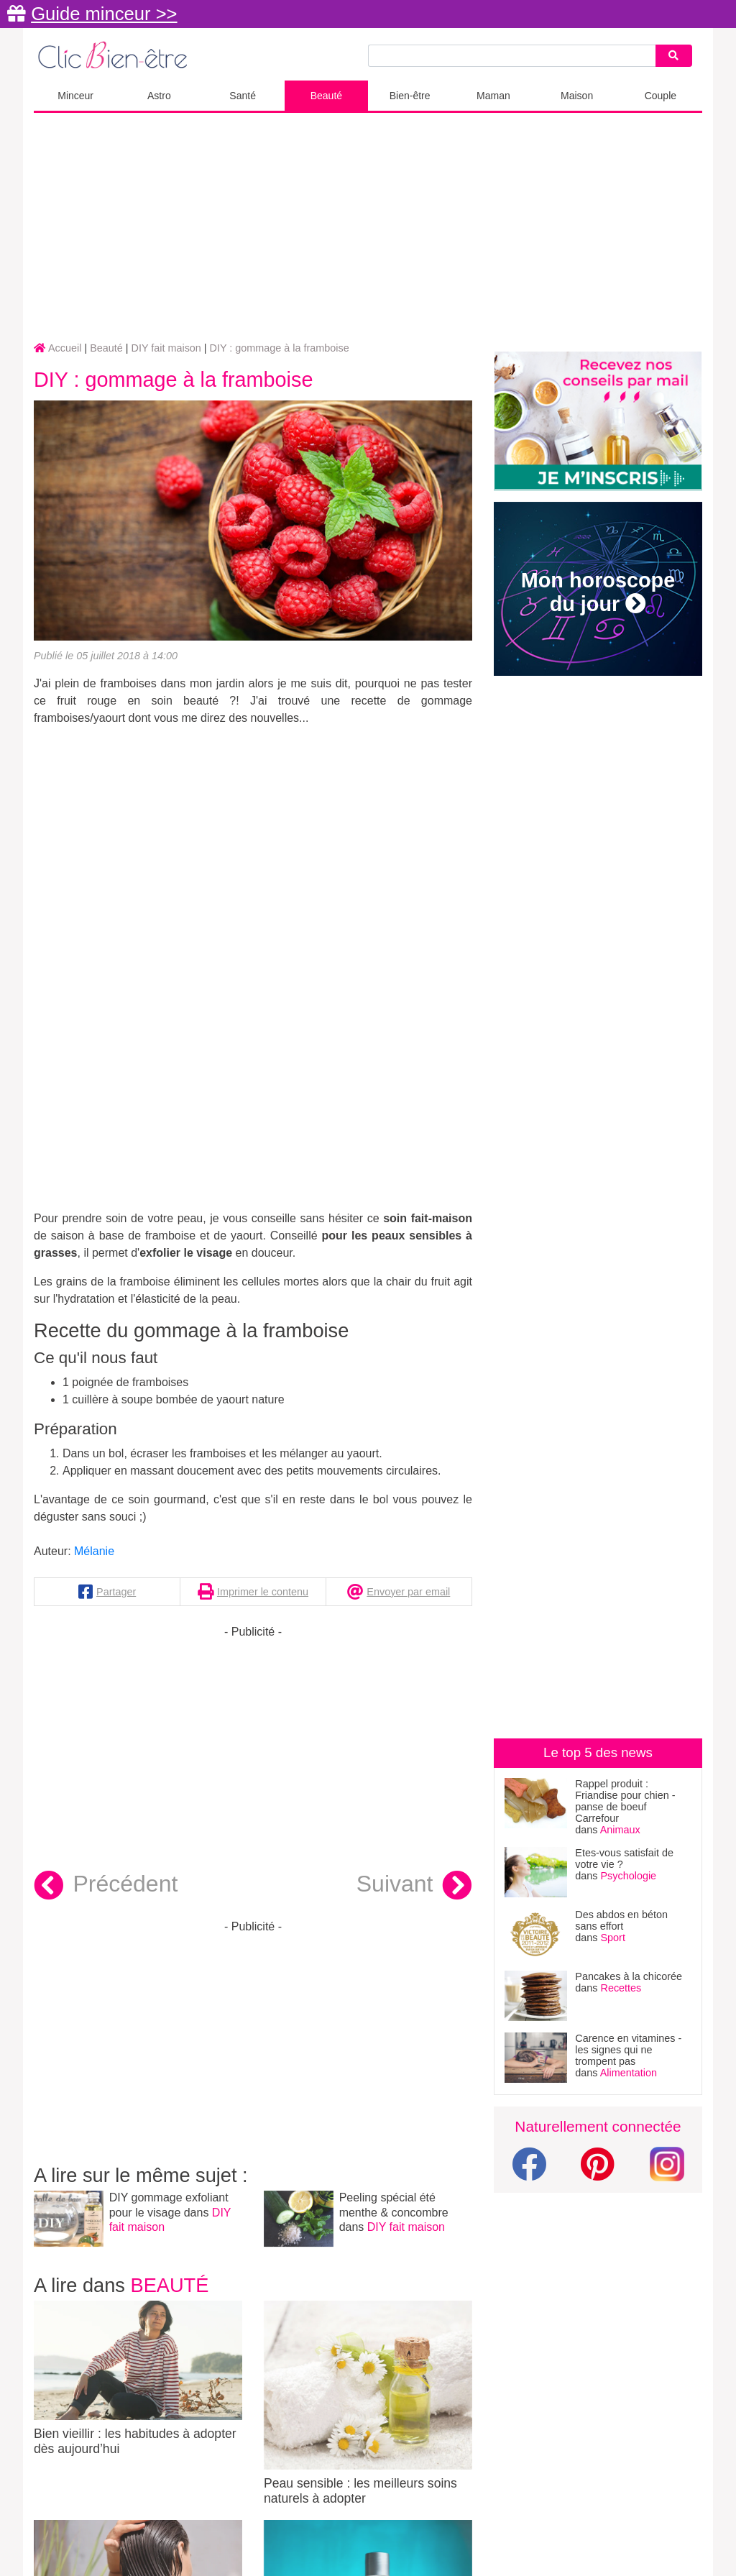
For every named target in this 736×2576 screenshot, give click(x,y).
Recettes (621, 1988)
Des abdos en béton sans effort (621, 1920)
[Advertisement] (368, 228)
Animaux (620, 1829)
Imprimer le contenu (262, 1592)
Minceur (75, 95)
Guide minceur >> (104, 14)
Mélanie (94, 1551)
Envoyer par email (408, 1592)
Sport (613, 1937)
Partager (116, 1592)
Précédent (106, 1886)
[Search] (673, 55)
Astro (159, 95)
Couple (660, 95)
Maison (577, 95)
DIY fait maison (406, 2227)
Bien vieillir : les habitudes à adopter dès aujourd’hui (138, 2378)
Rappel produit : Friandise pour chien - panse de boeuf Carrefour (625, 1801)
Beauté (326, 95)
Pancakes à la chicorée (628, 1976)
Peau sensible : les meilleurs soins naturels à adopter (368, 2403)
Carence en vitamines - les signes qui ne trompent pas (628, 2049)
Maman (493, 95)
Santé (242, 95)
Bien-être (410, 95)
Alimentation (628, 2072)
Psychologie (629, 1875)
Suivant (414, 1886)
